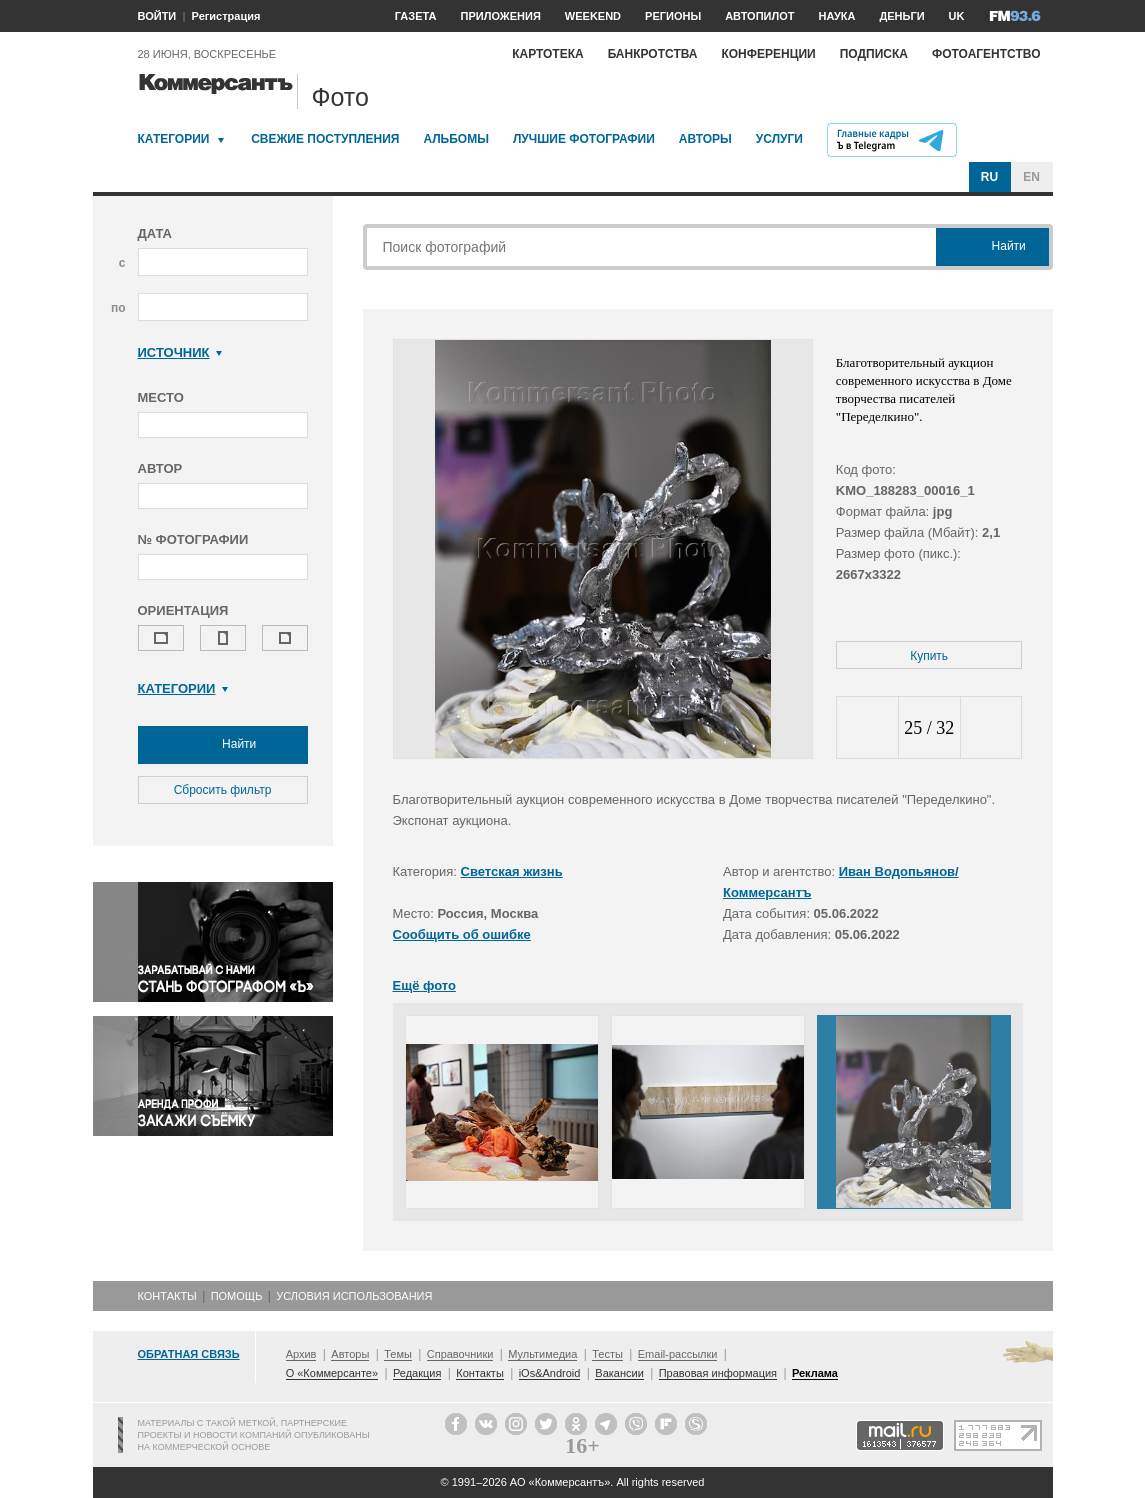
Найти (223, 745)
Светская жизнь (512, 871)
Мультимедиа (542, 1354)
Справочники (460, 1354)
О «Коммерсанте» (332, 1373)
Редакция (417, 1373)
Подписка (874, 54)
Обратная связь (189, 1354)
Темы (398, 1354)
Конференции (768, 54)
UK (957, 16)
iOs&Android (550, 1373)
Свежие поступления (325, 139)
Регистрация (226, 16)
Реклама (815, 1373)
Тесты (607, 1354)
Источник (180, 352)
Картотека (548, 54)
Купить (929, 656)
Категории (174, 139)
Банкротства (653, 54)
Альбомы (456, 139)
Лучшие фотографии (584, 139)
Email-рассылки (678, 1354)
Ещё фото (424, 985)
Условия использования (354, 1296)
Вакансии (619, 1373)
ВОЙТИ (157, 16)
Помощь (237, 1296)
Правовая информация (718, 1373)
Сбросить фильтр (223, 790)
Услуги (779, 139)
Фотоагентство (986, 54)
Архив (301, 1354)
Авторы (705, 139)
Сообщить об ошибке (462, 934)
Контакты (167, 1296)
